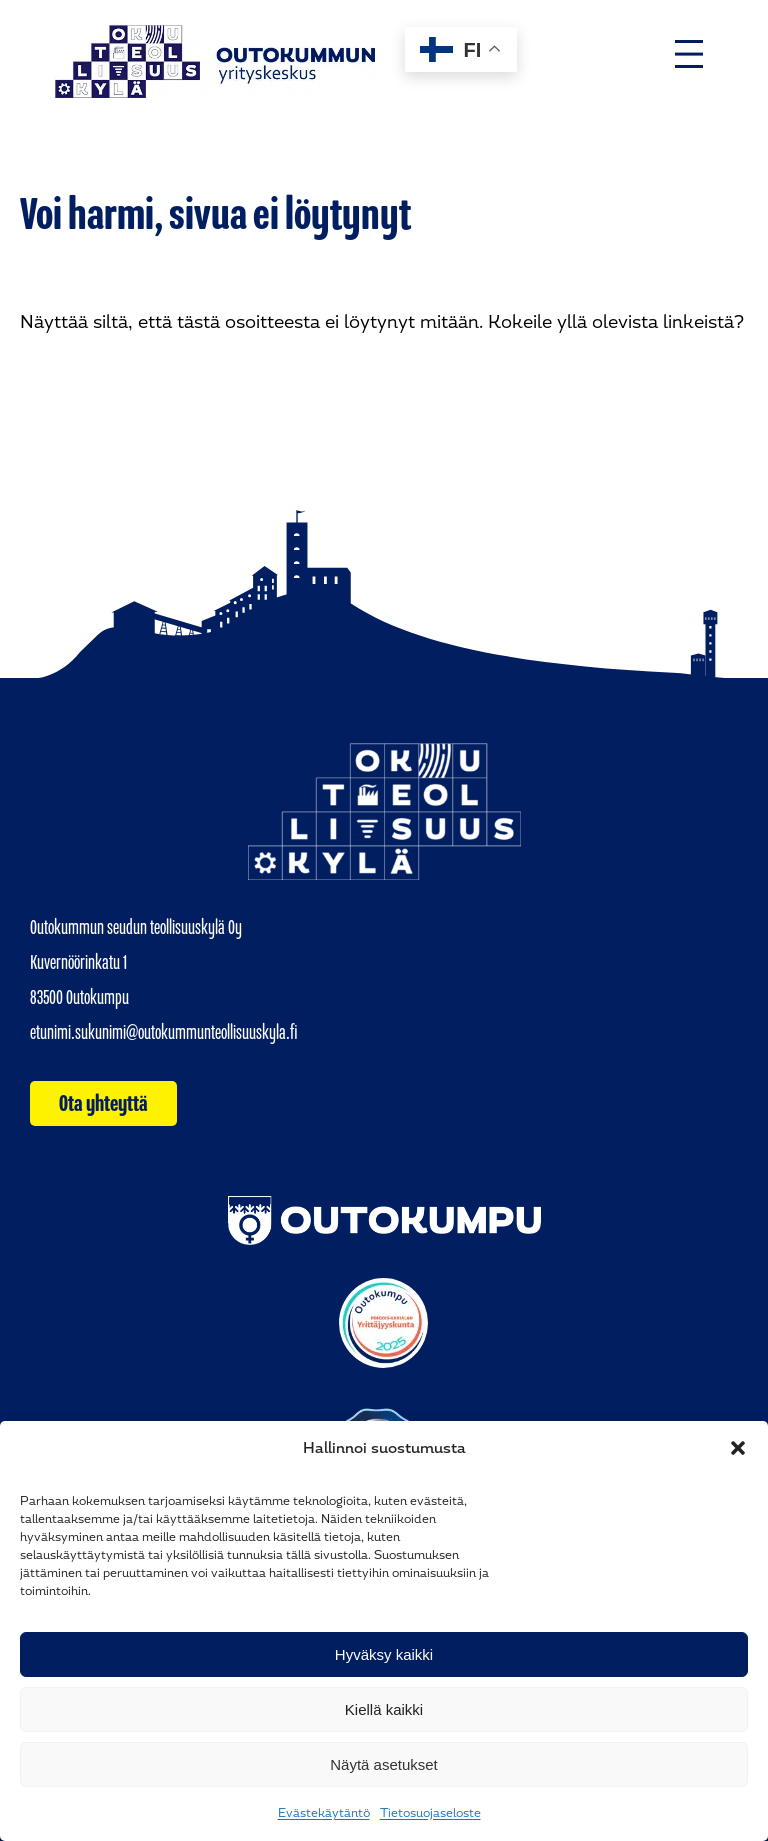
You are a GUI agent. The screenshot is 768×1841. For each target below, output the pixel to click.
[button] (738, 1448)
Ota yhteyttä (103, 1103)
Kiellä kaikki (384, 1709)
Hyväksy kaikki (384, 1654)
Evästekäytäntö (324, 1813)
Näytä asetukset (384, 1764)
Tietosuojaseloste (430, 1813)
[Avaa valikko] (689, 54)
